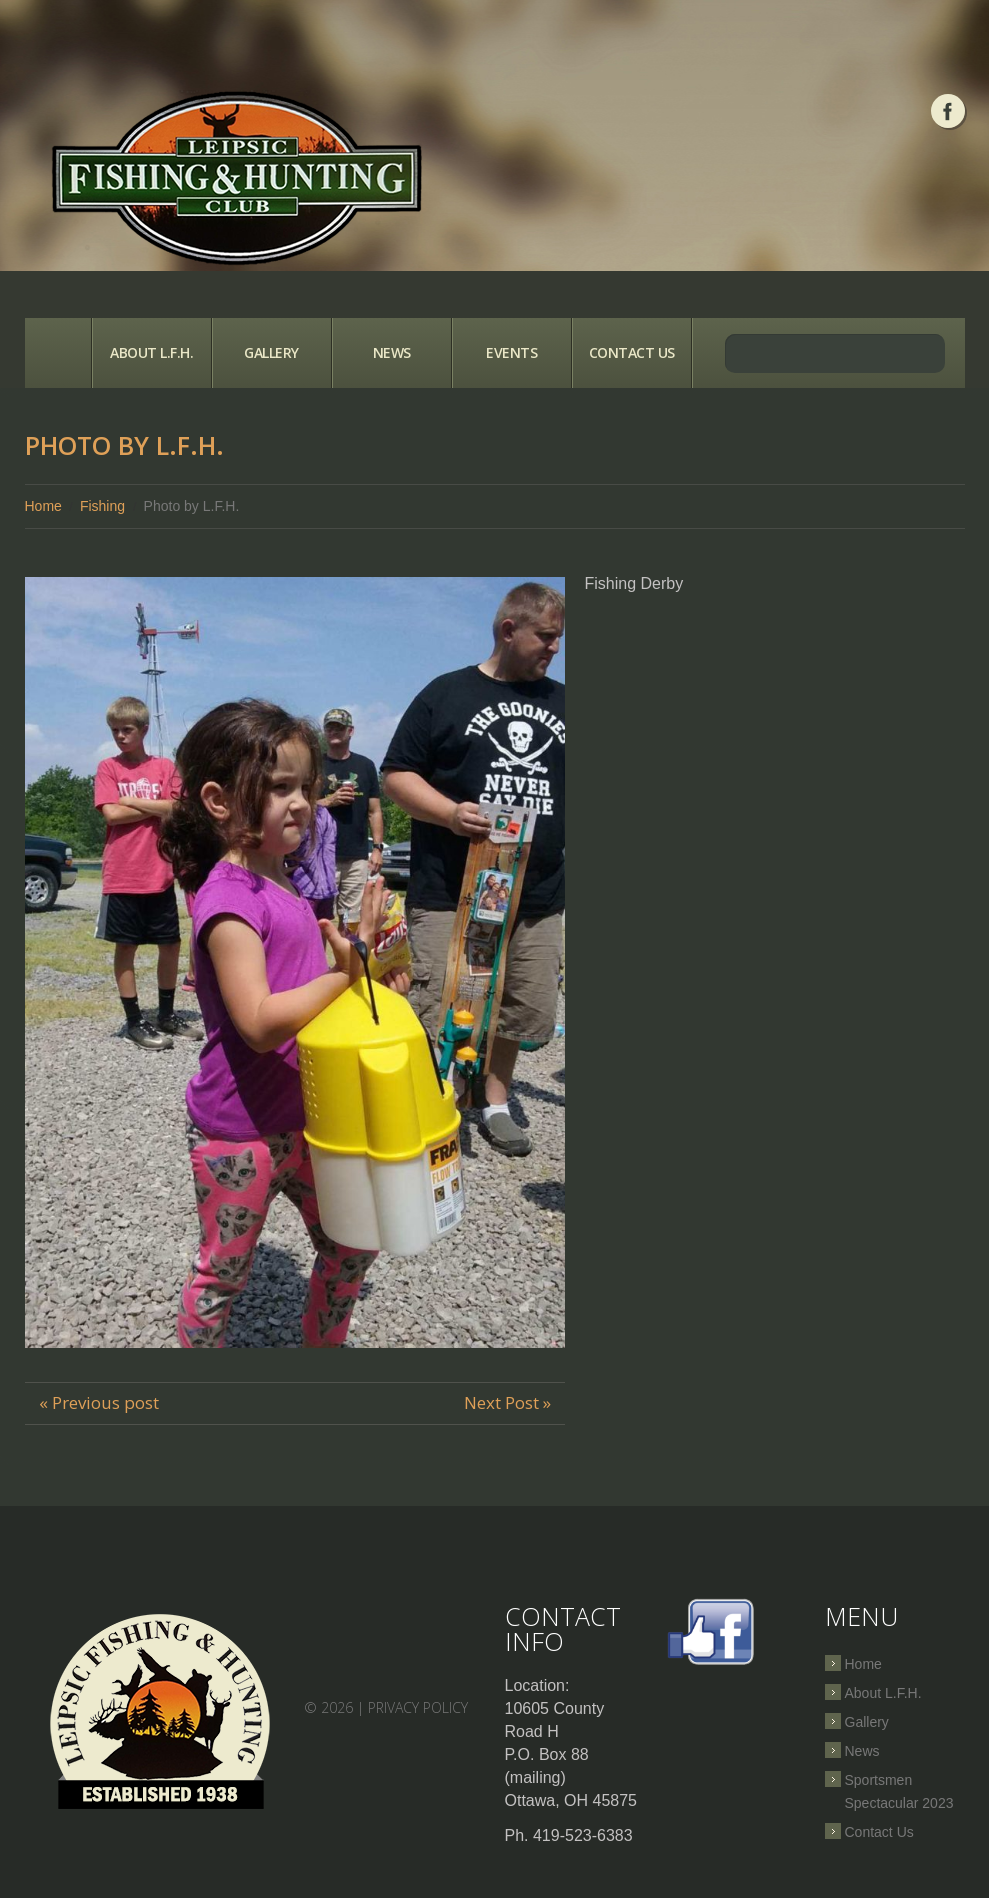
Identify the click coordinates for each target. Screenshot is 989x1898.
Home (58, 353)
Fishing (102, 506)
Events (511, 352)
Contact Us (632, 352)
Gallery (271, 352)
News (392, 352)
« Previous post (99, 1402)
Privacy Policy (418, 1707)
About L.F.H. (151, 352)
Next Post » (507, 1402)
